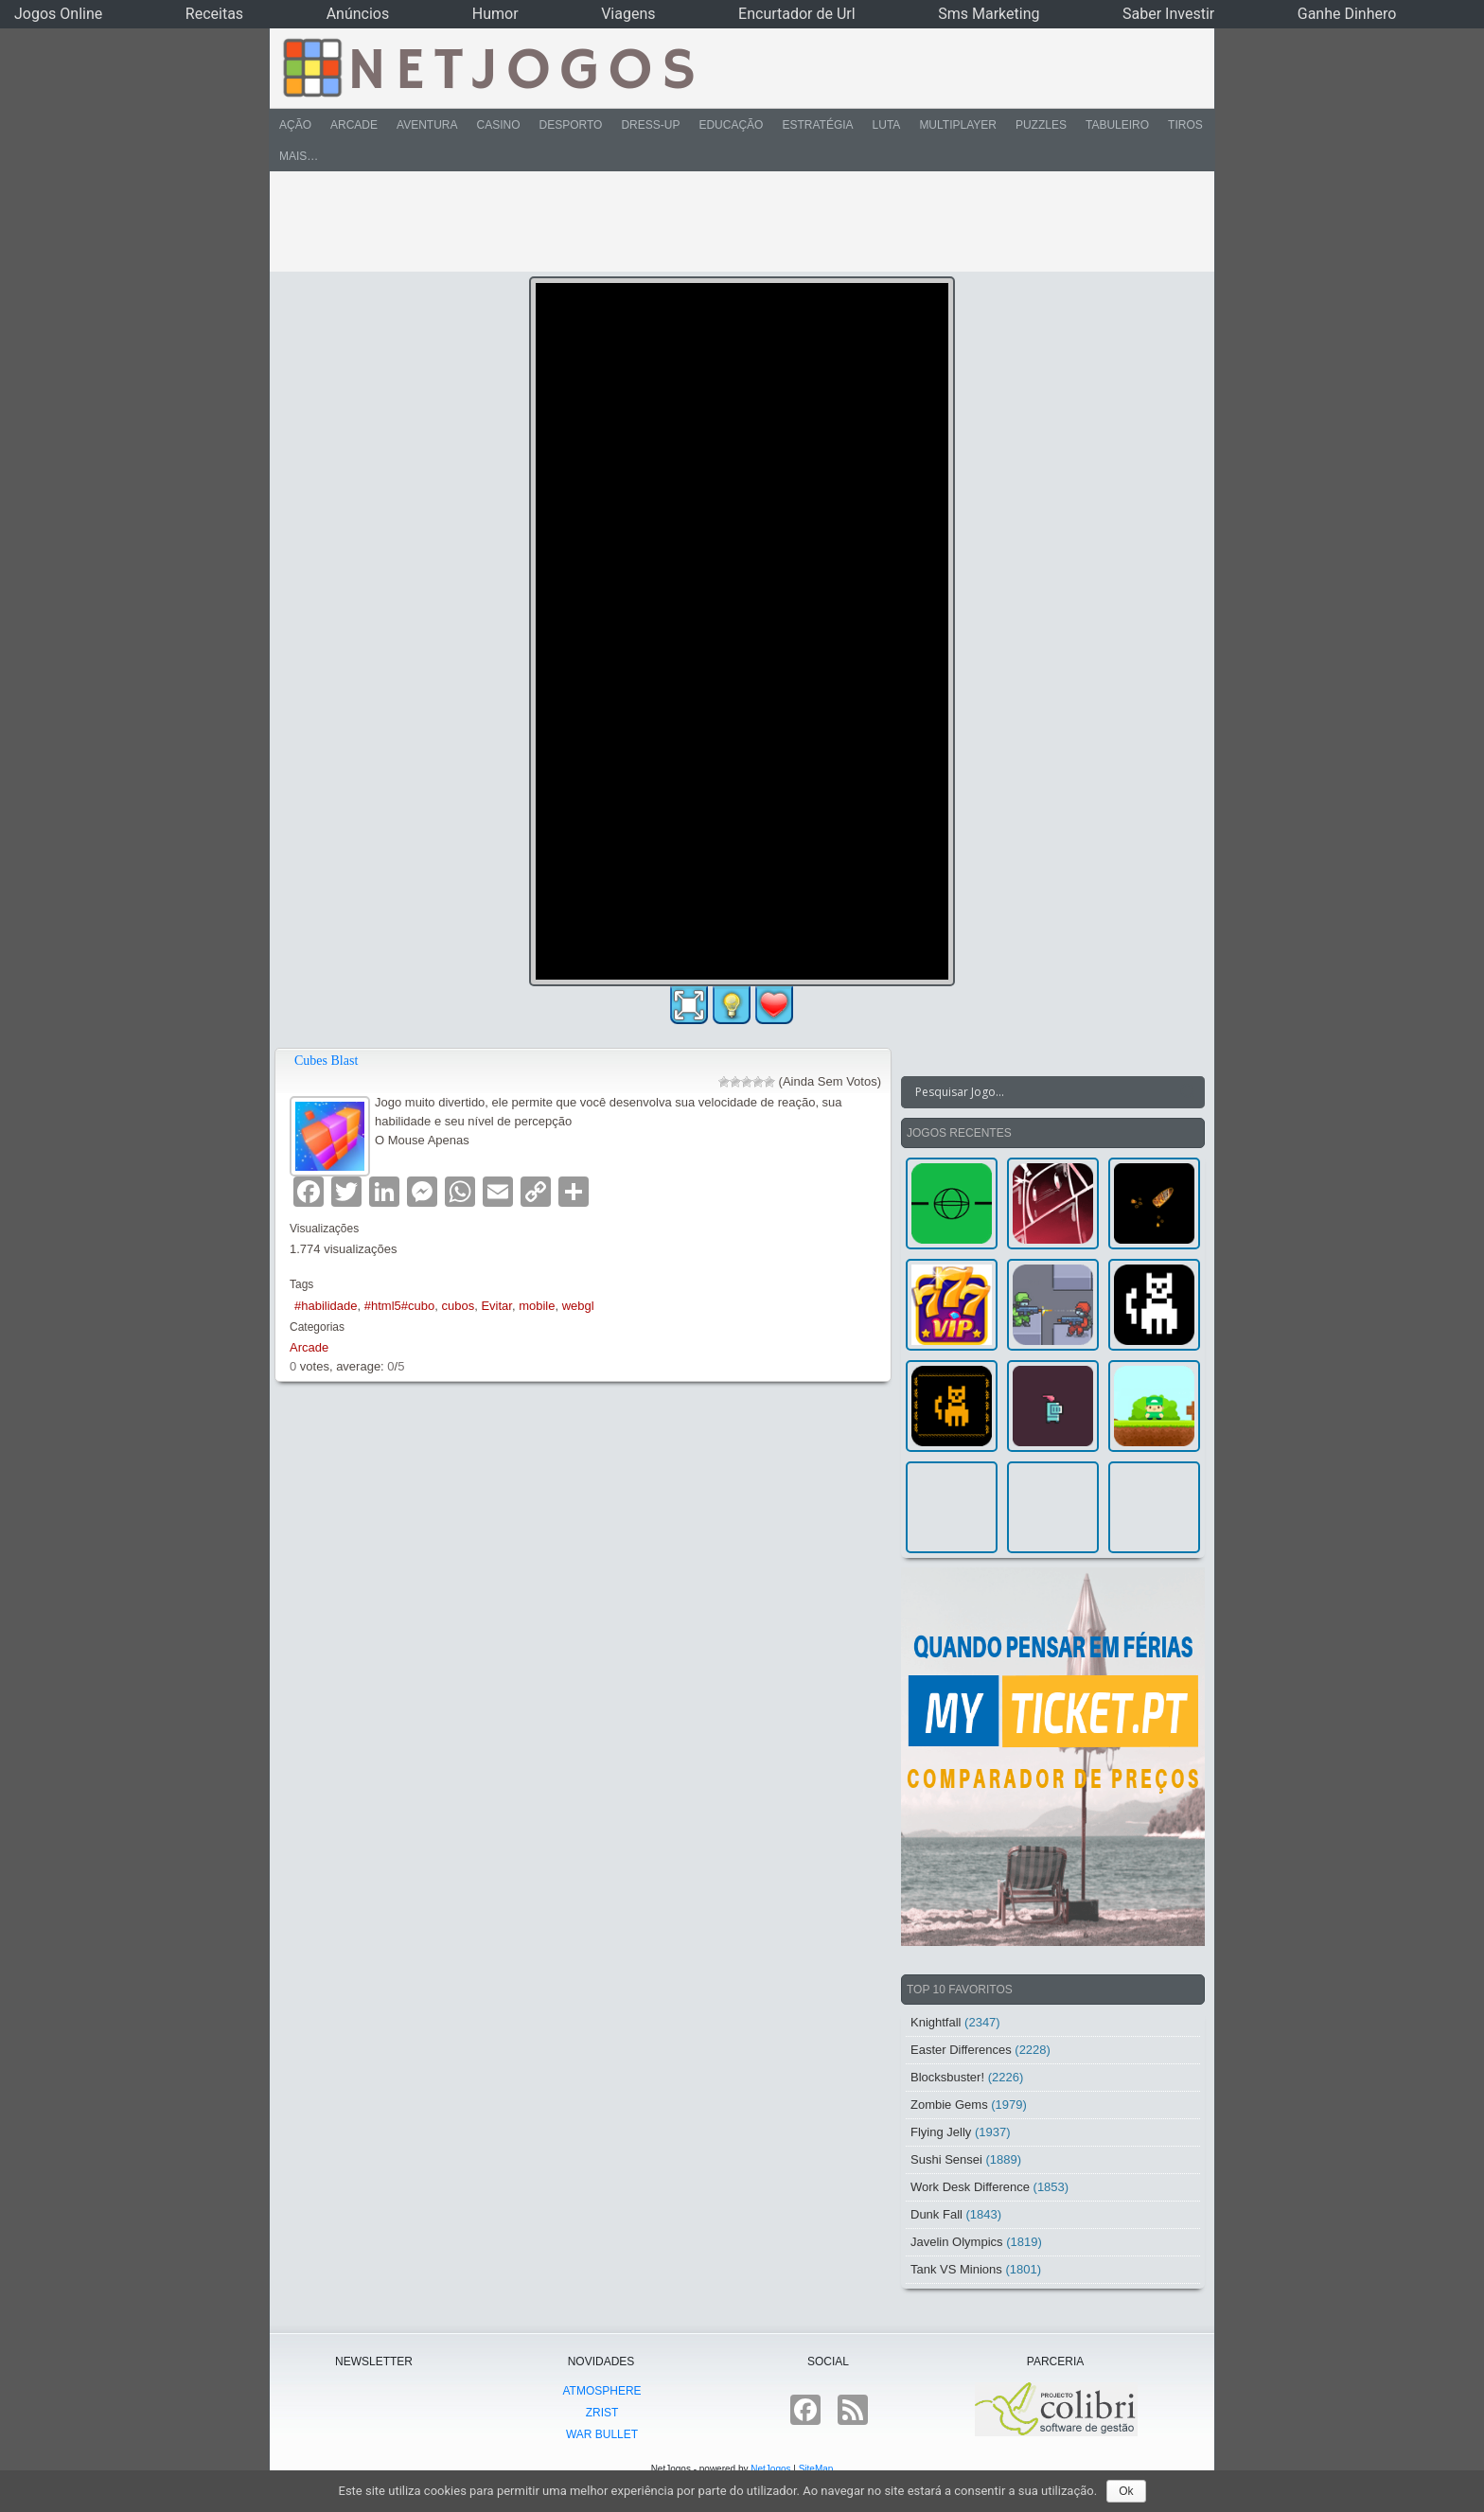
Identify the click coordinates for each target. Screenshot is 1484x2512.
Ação (295, 125)
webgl (578, 1306)
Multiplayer (958, 125)
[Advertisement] (729, 221)
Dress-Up (650, 125)
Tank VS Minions (956, 2269)
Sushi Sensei (946, 2159)
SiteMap (816, 2469)
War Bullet (602, 2434)
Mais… (298, 156)
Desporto (571, 125)
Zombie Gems (949, 2104)
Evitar (496, 1306)
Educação (730, 125)
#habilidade (326, 1306)
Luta (887, 125)
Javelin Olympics (956, 2242)
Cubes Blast (326, 1060)
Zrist (602, 2412)
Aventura (427, 125)
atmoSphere (601, 2390)
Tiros (1185, 125)
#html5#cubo (399, 1306)
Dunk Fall (936, 2214)
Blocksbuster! (947, 2077)
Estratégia (817, 125)
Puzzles (1041, 125)
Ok (1126, 2491)
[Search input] (1041, 1092)
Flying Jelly (940, 2132)
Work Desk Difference (970, 2187)
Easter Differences (961, 2050)
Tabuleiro (1117, 125)
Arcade (354, 125)
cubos (457, 1306)
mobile (537, 1306)
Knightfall (935, 2022)
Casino (498, 125)
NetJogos (770, 2469)
